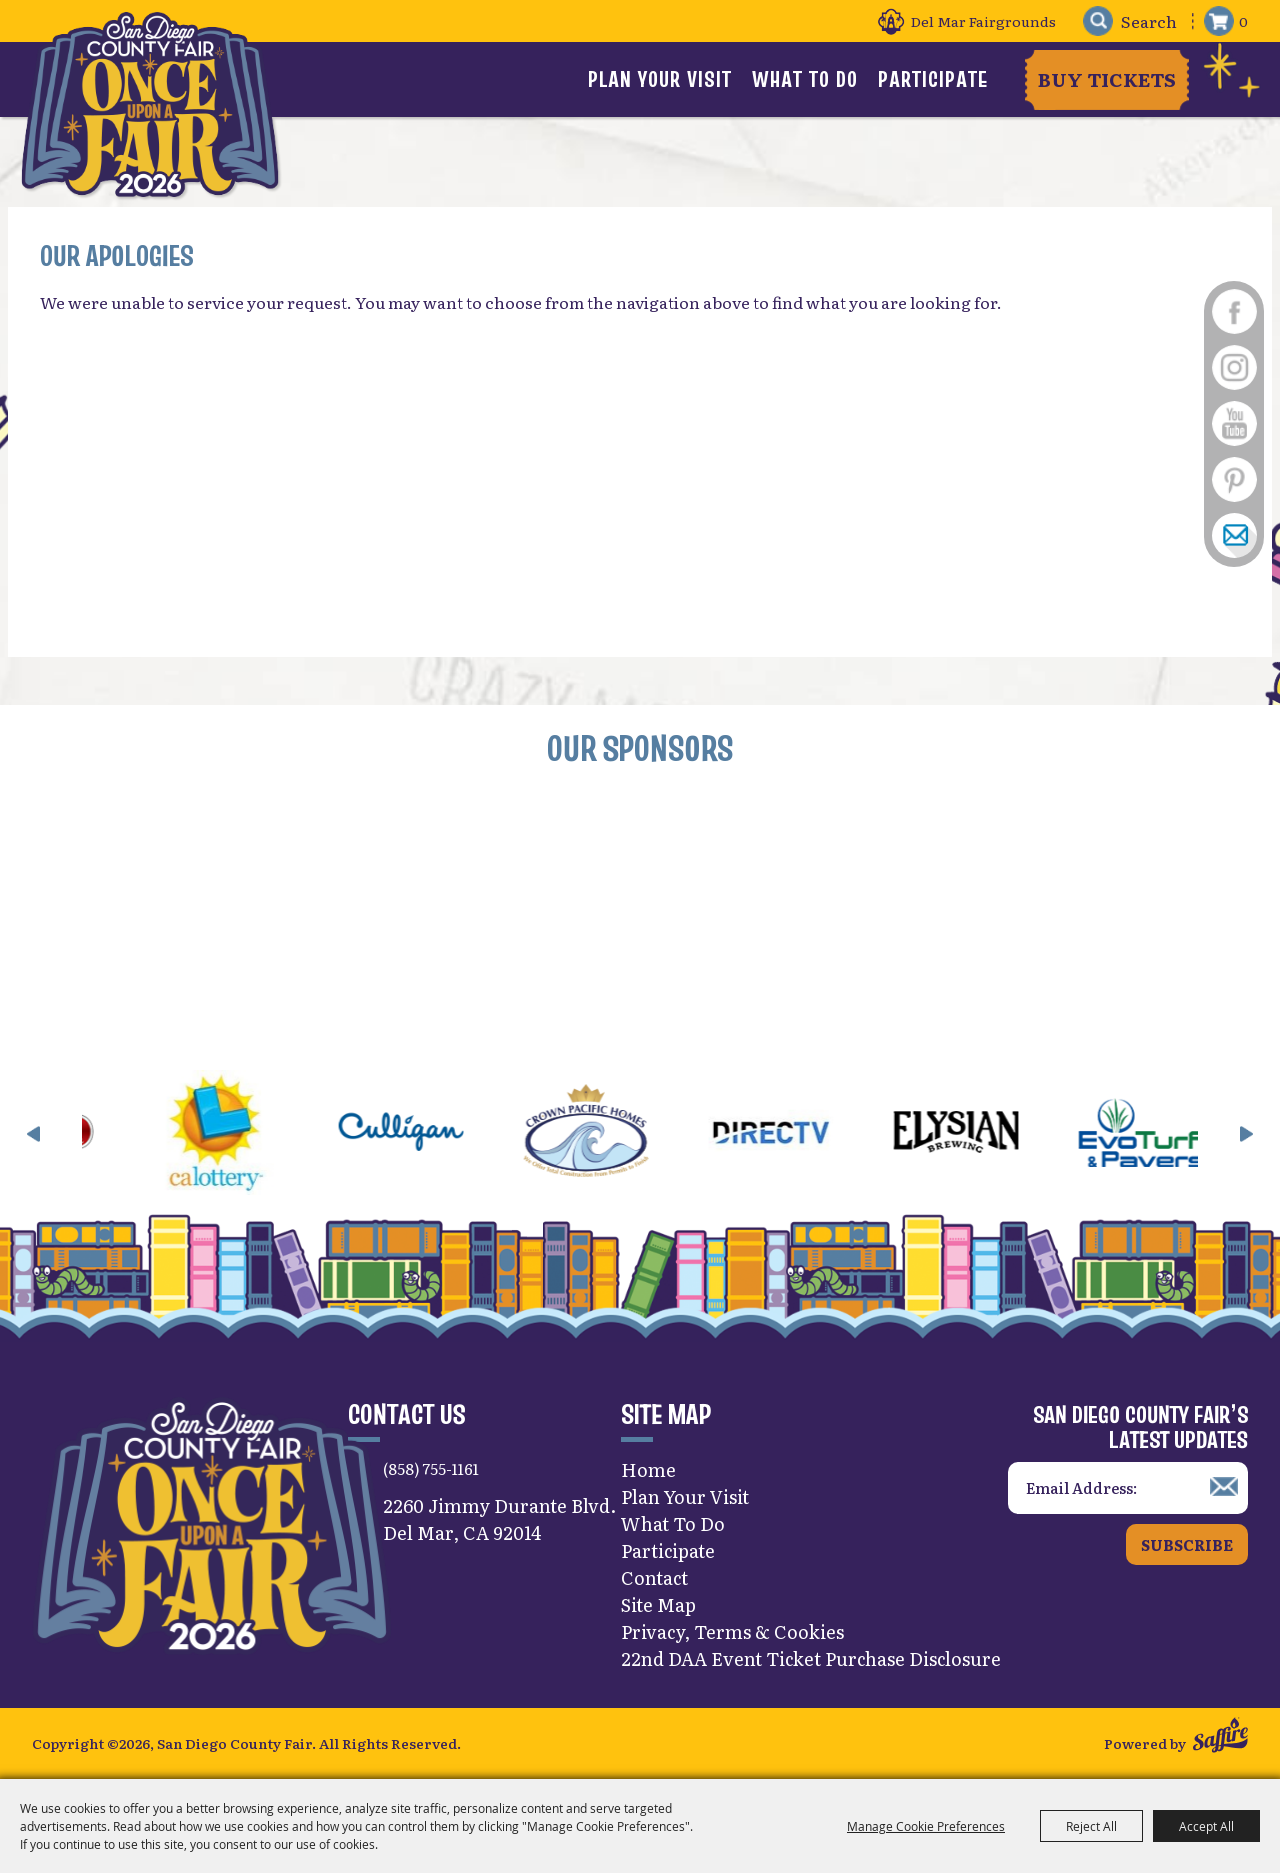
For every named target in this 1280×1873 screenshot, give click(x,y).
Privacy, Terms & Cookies (732, 1631)
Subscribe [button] (1187, 1544)
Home (648, 1469)
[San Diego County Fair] (150, 104)
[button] (34, 1134)
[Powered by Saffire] (1220, 1737)
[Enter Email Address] (1128, 1488)
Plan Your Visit (660, 79)
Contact (654, 1577)
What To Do (805, 79)
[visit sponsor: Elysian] (982, 1134)
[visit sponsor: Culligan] (427, 1134)
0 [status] (1243, 21)
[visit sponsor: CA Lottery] (242, 1134)
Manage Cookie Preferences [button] (926, 1826)
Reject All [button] (1091, 1826)
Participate (933, 79)
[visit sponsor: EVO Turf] (1167, 1134)
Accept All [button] (1206, 1826)
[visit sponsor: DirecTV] (797, 1134)
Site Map (658, 1604)
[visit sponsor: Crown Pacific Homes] (612, 1134)
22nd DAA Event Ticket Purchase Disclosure (811, 1658)
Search (1097, 21)
